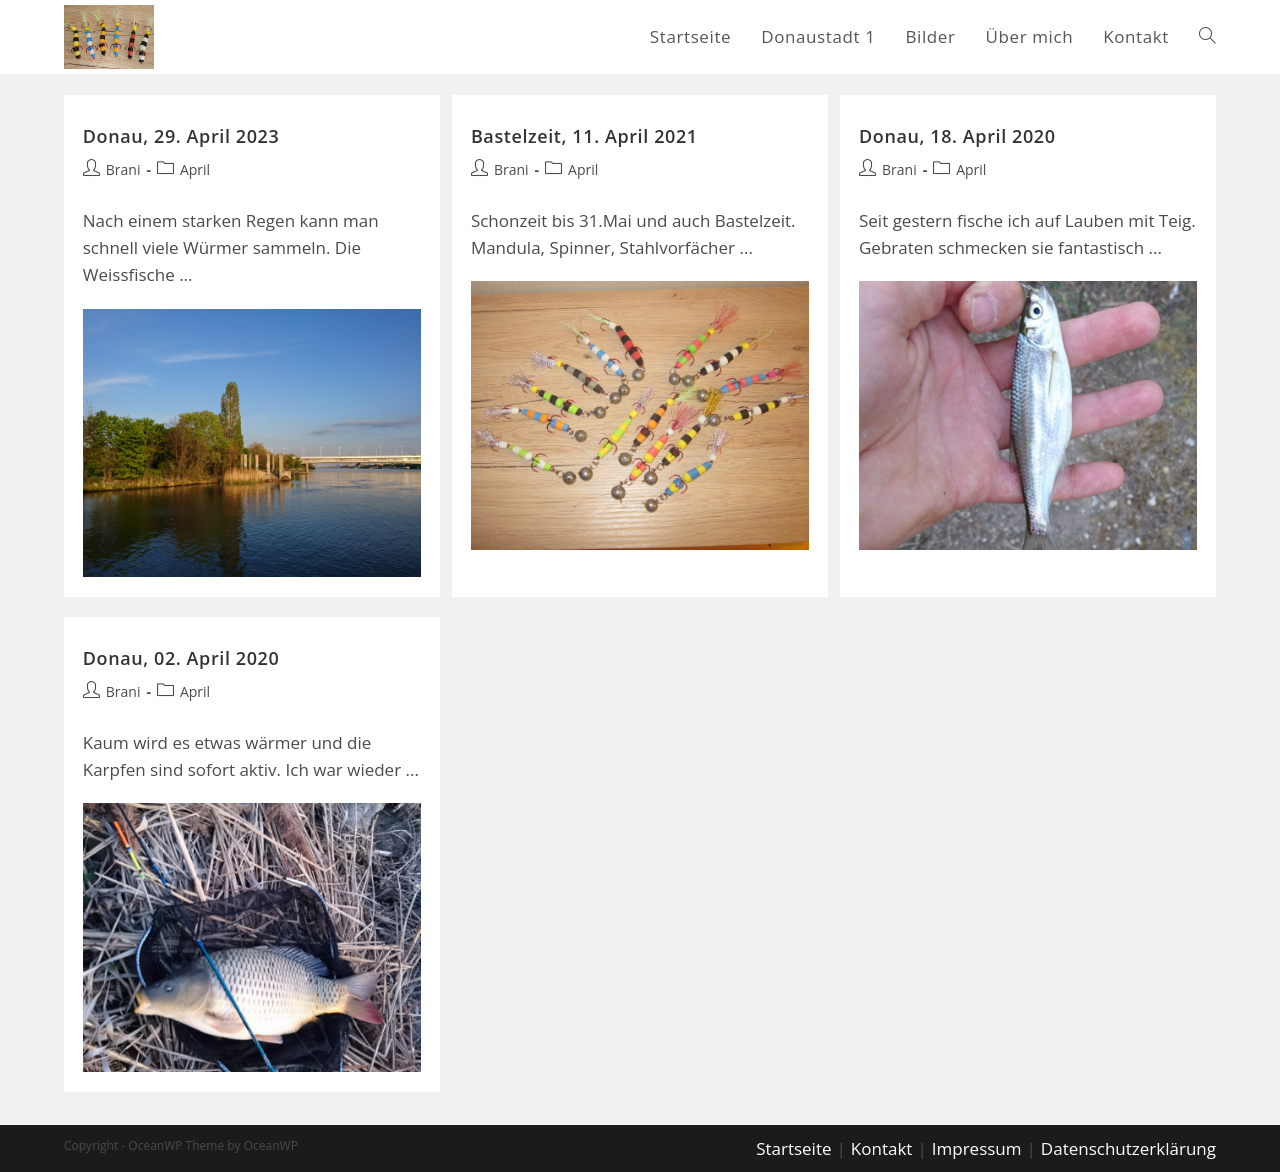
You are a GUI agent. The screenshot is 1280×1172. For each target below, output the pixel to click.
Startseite (793, 1146)
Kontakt (882, 1146)
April (195, 169)
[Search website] (1207, 37)
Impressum (977, 1146)
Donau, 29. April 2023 (181, 136)
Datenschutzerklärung (1128, 1146)
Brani (123, 169)
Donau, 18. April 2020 (957, 136)
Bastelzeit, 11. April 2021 (584, 136)
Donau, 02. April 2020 (181, 657)
